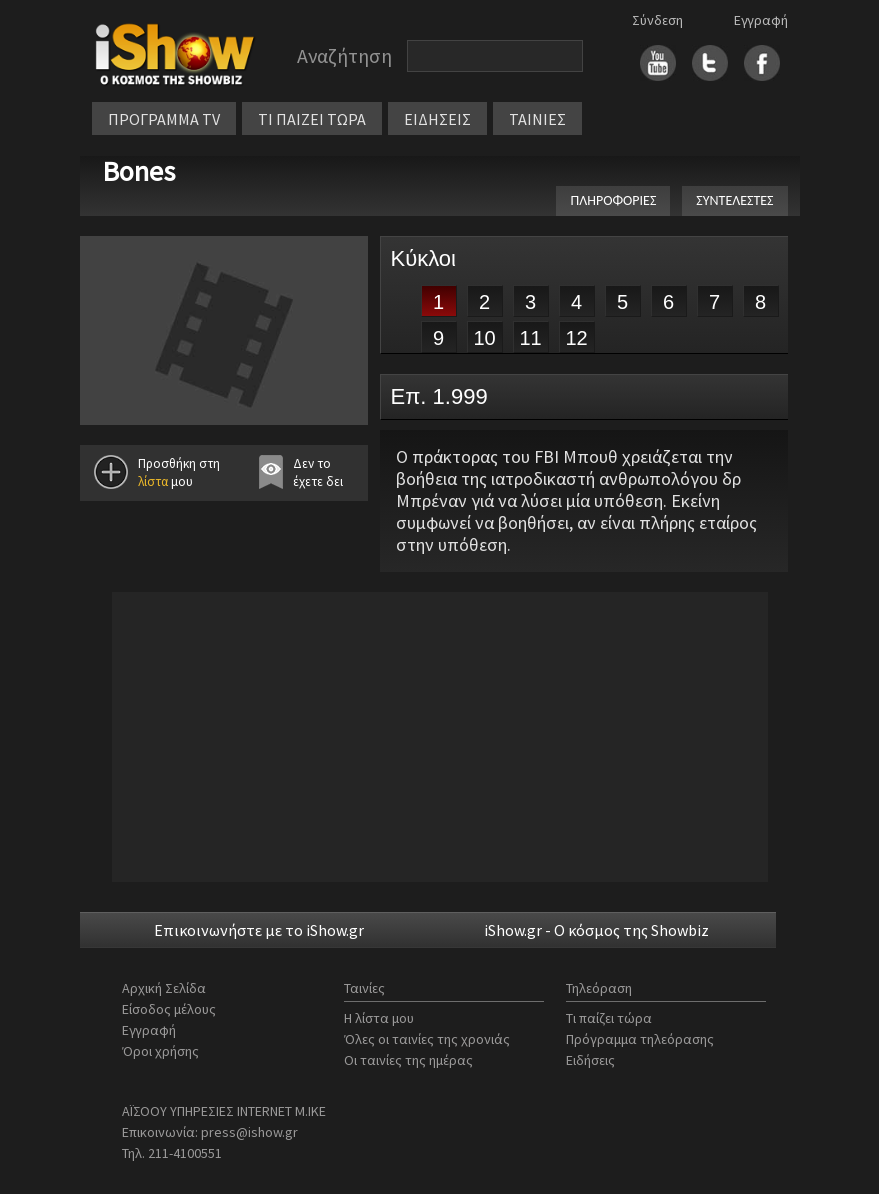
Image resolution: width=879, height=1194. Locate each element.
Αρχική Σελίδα (164, 988)
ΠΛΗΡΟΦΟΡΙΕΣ (613, 200)
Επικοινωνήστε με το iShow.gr (259, 930)
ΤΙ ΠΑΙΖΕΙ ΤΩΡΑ (312, 119)
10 (484, 338)
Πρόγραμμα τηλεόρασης (640, 1039)
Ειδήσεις (590, 1060)
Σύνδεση (657, 20)
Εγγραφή (761, 20)
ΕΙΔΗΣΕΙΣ (437, 119)
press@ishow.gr (249, 1132)
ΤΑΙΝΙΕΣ (537, 119)
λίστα (153, 481)
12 (576, 338)
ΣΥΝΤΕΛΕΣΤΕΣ (734, 200)
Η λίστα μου (379, 1018)
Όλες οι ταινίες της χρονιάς (427, 1039)
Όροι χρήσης (160, 1051)
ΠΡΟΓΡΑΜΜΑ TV (164, 119)
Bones (138, 171)
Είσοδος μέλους (169, 1009)
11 (530, 338)
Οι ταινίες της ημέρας (408, 1060)
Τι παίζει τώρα (609, 1018)
